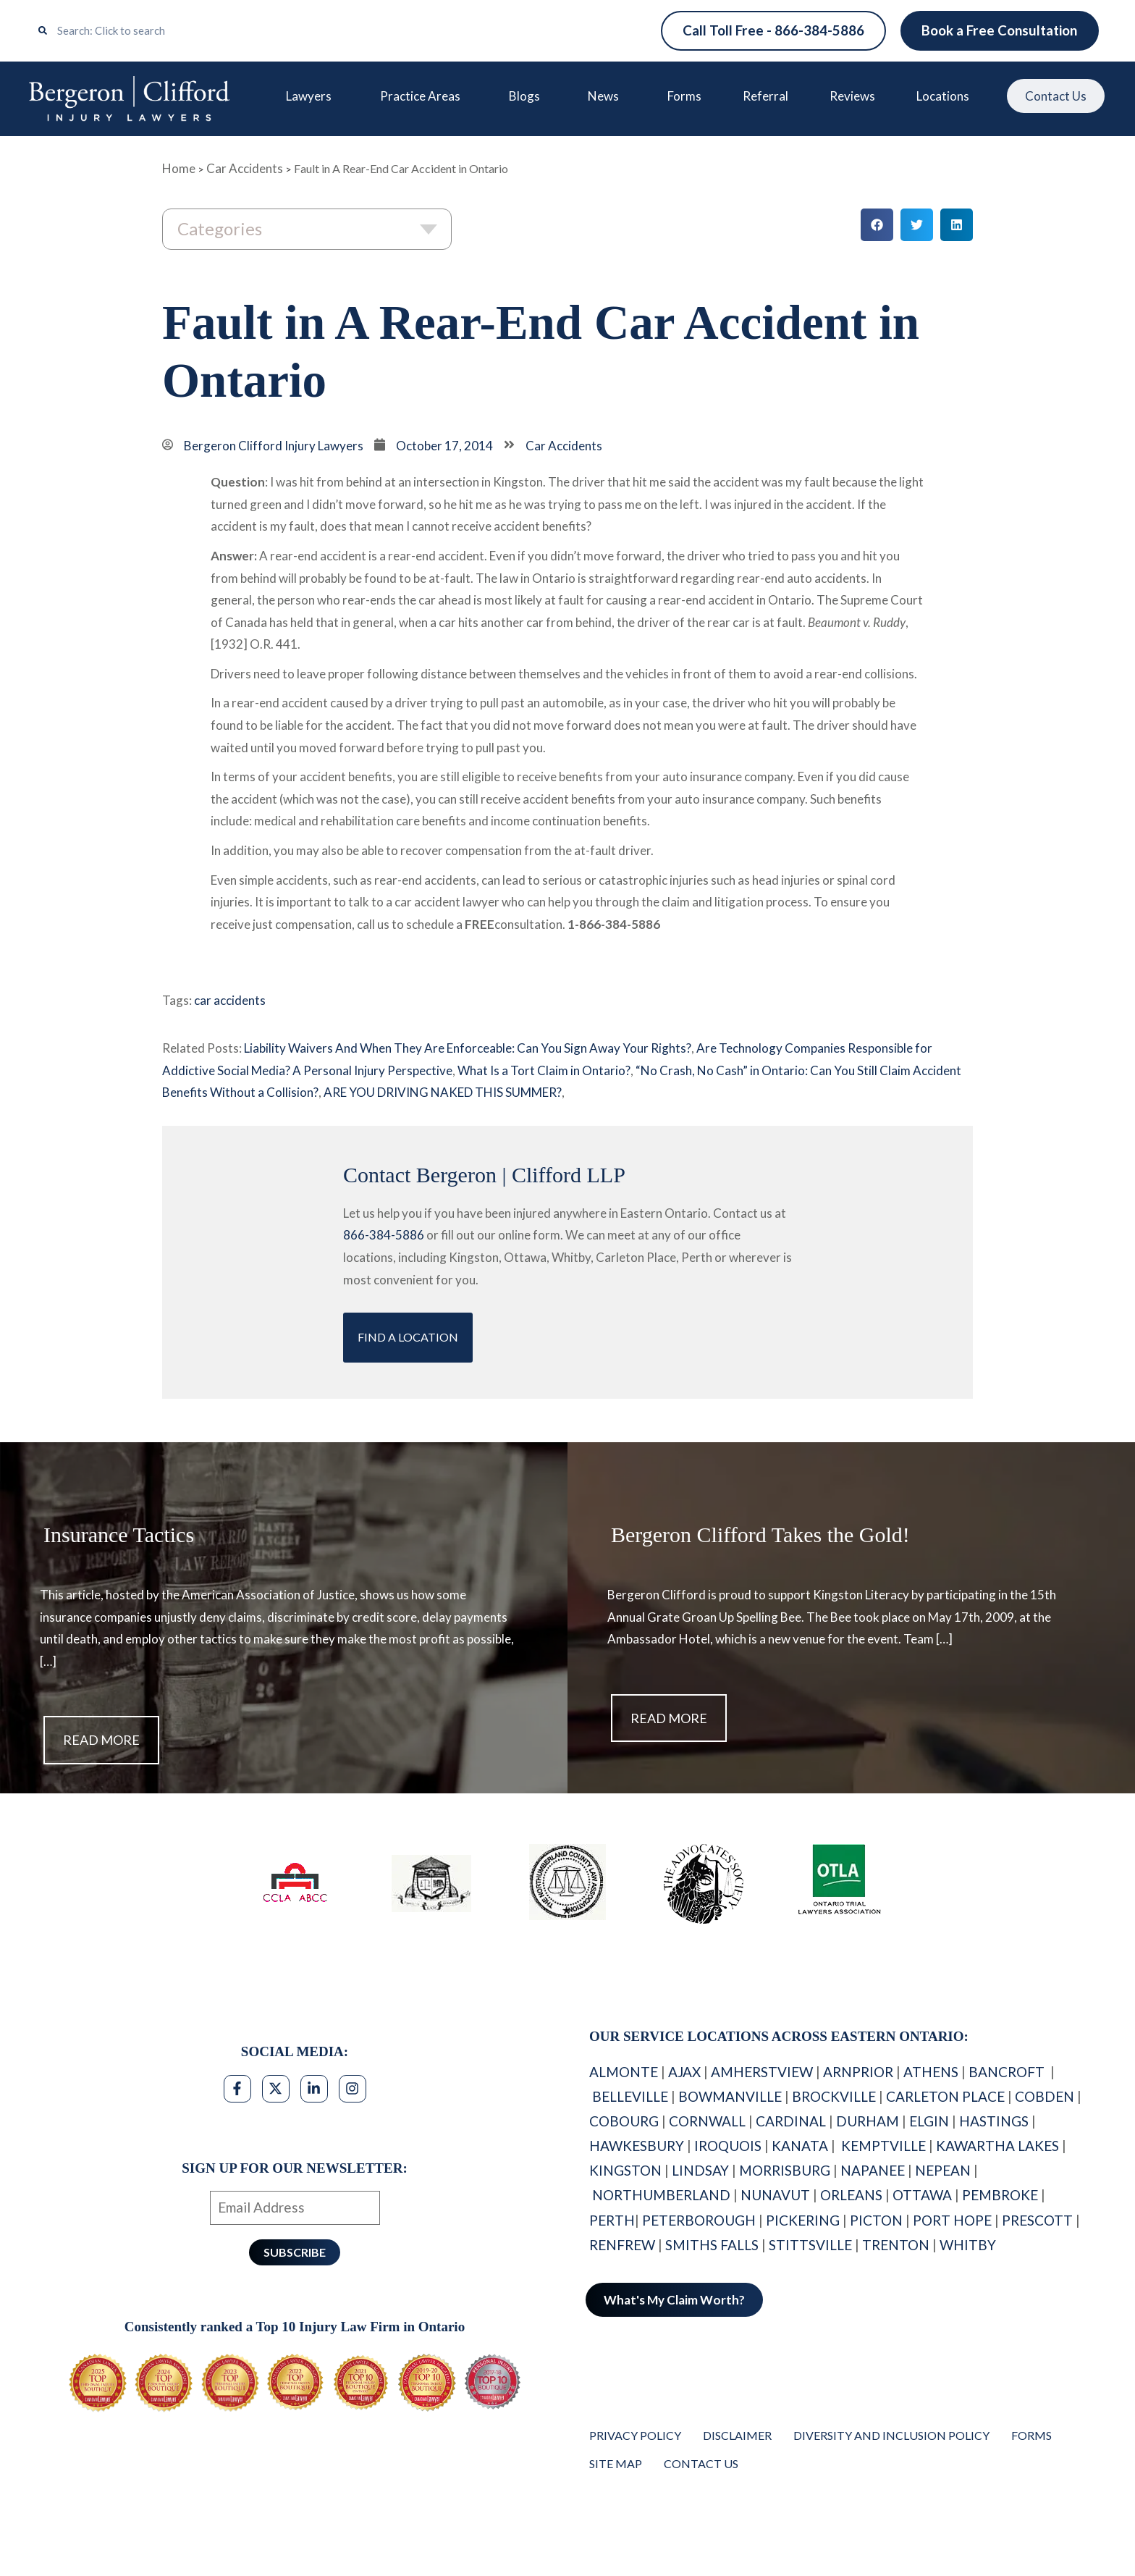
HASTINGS (994, 2121)
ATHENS (930, 2071)
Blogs (527, 96)
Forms (683, 96)
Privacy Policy (635, 2435)
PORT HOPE (952, 2220)
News (606, 96)
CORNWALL (707, 2121)
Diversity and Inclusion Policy (891, 2435)
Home (178, 168)
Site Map (615, 2463)
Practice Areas (423, 96)
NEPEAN (943, 2171)
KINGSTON (625, 2171)
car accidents (230, 1001)
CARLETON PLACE (945, 2096)
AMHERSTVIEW (762, 2071)
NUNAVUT (775, 2195)
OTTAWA (922, 2195)
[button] (877, 225)
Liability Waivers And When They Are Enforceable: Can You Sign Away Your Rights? (467, 1048)
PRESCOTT (1037, 2220)
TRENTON (895, 2244)
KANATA (800, 2146)
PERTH (612, 2220)
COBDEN (1044, 2096)
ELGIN (929, 2121)
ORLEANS (851, 2195)
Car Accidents (244, 168)
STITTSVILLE (810, 2244)
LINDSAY (700, 2171)
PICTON (876, 2220)
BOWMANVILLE (730, 2096)
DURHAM (867, 2121)
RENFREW (622, 2244)
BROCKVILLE (834, 2096)
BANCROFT (1008, 2071)
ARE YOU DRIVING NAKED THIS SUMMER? (443, 1092)
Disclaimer (737, 2435)
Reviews (850, 96)
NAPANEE (872, 2171)
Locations (944, 96)
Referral (764, 96)
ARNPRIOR (858, 2071)
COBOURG (624, 2121)
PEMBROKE (1000, 2195)
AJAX (684, 2071)
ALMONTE (623, 2071)
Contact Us (1054, 96)
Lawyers (312, 96)
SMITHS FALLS (712, 2244)
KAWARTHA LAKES (997, 2146)
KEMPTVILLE (883, 2146)
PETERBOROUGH (699, 2220)
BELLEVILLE (630, 2096)
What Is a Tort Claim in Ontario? (543, 1070)
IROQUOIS (727, 2146)
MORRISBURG (784, 2171)
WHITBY (969, 2244)
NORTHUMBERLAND (661, 2195)
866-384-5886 (383, 1235)
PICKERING (803, 2220)
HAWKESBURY (636, 2146)
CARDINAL (791, 2121)
